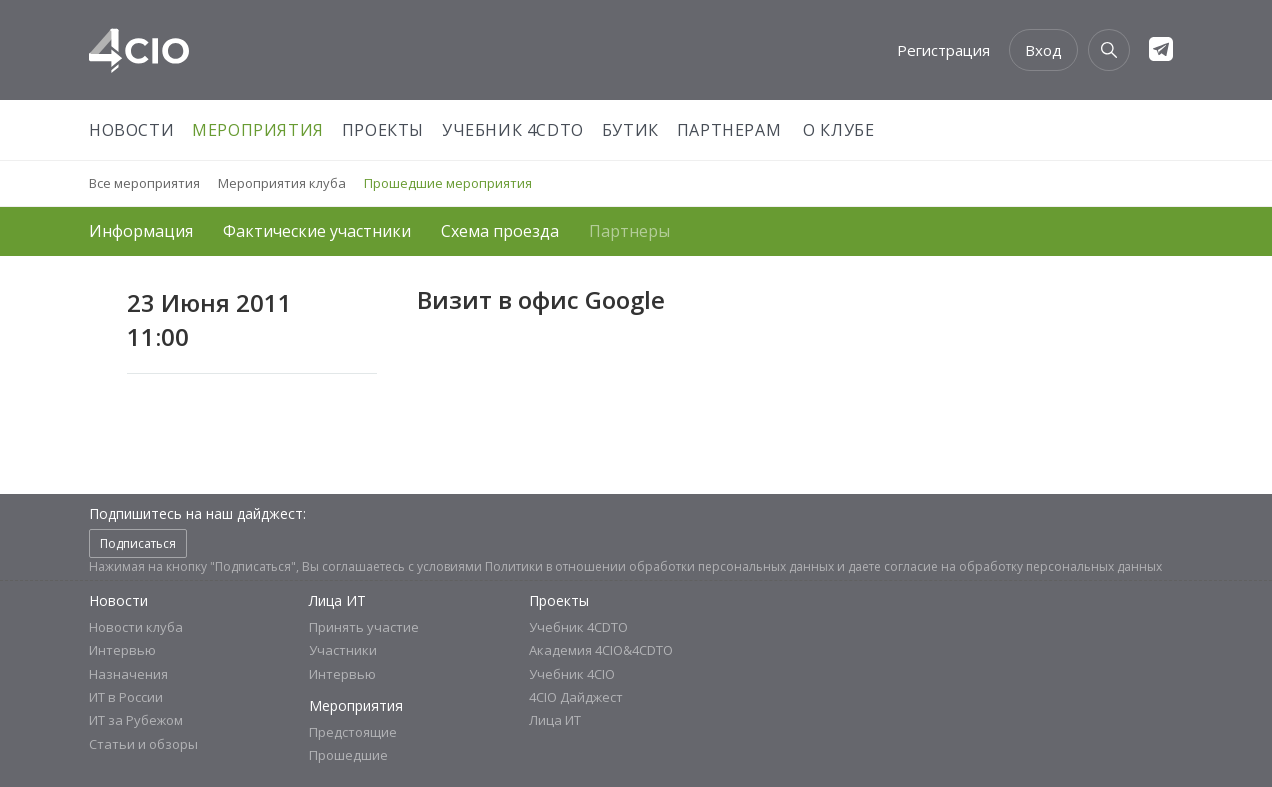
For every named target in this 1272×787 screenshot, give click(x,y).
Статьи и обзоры (143, 744)
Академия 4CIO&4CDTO (601, 650)
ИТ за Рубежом (136, 720)
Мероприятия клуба (282, 183)
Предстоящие (353, 732)
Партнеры (629, 231)
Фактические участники (317, 231)
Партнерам (729, 130)
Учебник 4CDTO (513, 130)
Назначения (128, 674)
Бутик (630, 130)
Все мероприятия (144, 183)
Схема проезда (500, 231)
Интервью (122, 650)
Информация (141, 231)
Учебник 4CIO (572, 674)
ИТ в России (126, 697)
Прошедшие (348, 755)
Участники (343, 650)
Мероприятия (258, 130)
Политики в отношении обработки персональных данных (659, 566)
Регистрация (943, 50)
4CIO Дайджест (576, 697)
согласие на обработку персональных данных (1023, 566)
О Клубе (838, 130)
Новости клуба (136, 627)
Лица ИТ (337, 600)
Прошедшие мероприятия (448, 183)
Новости (131, 130)
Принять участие (364, 627)
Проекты (383, 130)
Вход (1043, 50)
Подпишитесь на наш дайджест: (197, 513)
